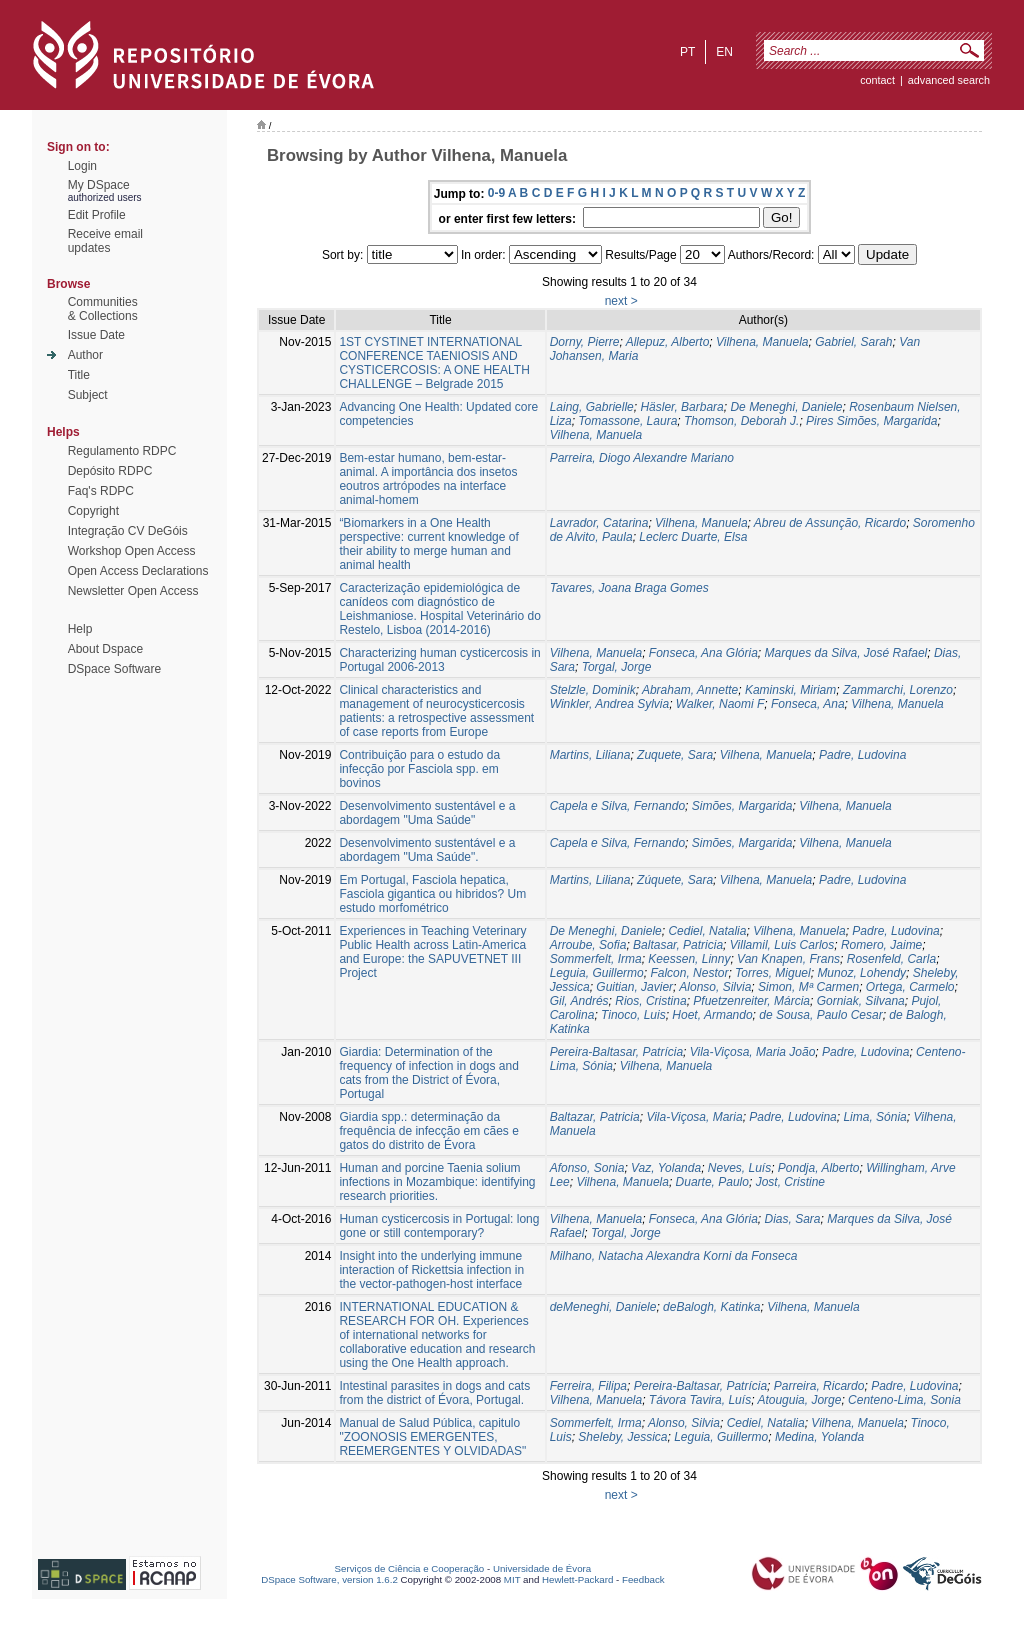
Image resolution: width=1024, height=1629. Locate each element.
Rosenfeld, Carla (891, 959)
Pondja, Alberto (819, 1168)
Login (82, 166)
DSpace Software (114, 669)
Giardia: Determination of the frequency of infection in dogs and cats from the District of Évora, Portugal (428, 1073)
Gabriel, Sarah (853, 342)
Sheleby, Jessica (622, 1437)
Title (79, 375)
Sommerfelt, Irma (596, 959)
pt (687, 52)
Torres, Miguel (773, 973)
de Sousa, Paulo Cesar (820, 1015)
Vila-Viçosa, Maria (694, 1117)
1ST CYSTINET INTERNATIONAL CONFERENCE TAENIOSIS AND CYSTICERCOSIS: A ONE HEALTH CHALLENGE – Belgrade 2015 (434, 363)
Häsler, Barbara (681, 407)
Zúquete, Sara (675, 880)
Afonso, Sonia (587, 1168)
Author (85, 355)
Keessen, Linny (689, 959)
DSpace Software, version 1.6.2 (329, 1579)
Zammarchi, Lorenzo (898, 690)
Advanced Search (949, 80)
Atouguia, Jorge (799, 1400)
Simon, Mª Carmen (808, 987)
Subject (88, 395)
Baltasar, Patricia (678, 945)
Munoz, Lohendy (861, 973)
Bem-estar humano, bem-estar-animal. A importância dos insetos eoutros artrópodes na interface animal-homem (428, 479)
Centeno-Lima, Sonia (904, 1400)
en (724, 52)
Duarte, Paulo (712, 1182)
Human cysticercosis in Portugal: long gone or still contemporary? (439, 1226)
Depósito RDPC (110, 471)
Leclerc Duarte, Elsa (693, 537)
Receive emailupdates (105, 241)
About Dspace (105, 649)
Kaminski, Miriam (790, 690)
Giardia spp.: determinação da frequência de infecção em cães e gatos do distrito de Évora (428, 1131)
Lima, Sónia (874, 1117)
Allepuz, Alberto (668, 342)
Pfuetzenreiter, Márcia (751, 1001)
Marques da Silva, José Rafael (845, 653)
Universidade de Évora (542, 1568)
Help (80, 629)
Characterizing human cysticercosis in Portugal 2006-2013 (439, 660)
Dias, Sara (792, 1219)
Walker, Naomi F (720, 704)
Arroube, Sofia (588, 945)
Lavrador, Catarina (599, 523)
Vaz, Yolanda (666, 1168)
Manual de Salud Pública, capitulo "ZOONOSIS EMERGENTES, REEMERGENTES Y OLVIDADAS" (432, 1437)
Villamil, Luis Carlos (782, 945)
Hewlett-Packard (577, 1579)
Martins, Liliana (590, 755)
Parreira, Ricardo (819, 1386)
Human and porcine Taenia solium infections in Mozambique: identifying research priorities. (437, 1182)
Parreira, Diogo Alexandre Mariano (642, 458)
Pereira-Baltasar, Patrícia (616, 1052)
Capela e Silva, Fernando (617, 806)
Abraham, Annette (690, 690)
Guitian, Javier (634, 987)
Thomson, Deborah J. (741, 421)
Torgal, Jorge (617, 667)
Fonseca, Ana (808, 704)
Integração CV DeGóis (128, 531)
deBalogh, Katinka (711, 1307)
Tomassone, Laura (627, 421)
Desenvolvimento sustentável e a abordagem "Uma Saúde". (427, 850)
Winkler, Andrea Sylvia (610, 704)
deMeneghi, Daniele (603, 1307)
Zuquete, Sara (675, 755)
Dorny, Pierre (585, 342)
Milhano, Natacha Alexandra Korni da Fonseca (674, 1256)
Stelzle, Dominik (593, 690)
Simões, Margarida (742, 806)
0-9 (496, 193)
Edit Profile (97, 215)
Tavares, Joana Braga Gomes (629, 588)
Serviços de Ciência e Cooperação (410, 1568)
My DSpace (99, 185)
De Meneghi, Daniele (786, 407)
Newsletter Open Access (133, 591)
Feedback (643, 1579)
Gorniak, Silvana (861, 1001)
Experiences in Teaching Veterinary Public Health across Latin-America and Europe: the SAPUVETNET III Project (432, 952)
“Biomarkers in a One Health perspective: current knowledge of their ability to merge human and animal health (428, 544)
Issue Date (96, 335)
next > (621, 301)
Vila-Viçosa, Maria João (753, 1052)
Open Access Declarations (138, 571)
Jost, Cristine (790, 1182)
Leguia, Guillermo (597, 973)
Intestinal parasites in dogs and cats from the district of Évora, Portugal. (434, 1393)
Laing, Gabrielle (592, 407)
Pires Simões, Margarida (871, 421)
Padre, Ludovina (862, 755)
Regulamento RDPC (122, 451)
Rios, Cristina (650, 1001)
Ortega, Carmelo (910, 987)
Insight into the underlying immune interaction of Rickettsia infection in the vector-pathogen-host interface (431, 1270)
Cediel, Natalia (707, 931)
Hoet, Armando (712, 1015)
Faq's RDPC (101, 491)
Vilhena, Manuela (762, 342)
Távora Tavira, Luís (700, 1400)
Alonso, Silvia (715, 987)
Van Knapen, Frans (788, 959)
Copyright (93, 511)
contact (877, 80)
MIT (512, 1579)
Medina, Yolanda (819, 1437)
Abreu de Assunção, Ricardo (830, 523)
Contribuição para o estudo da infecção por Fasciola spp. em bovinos (419, 769)
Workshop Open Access (132, 551)
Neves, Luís (739, 1168)
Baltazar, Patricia (595, 1117)
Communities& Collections (103, 309)
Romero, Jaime (881, 945)
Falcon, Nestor (689, 973)
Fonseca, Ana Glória (703, 653)
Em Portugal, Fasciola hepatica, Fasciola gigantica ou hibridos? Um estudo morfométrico (432, 894)
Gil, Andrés (579, 1001)
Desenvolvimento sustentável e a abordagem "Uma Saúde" (427, 813)
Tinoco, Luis (633, 1015)
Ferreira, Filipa (588, 1386)
